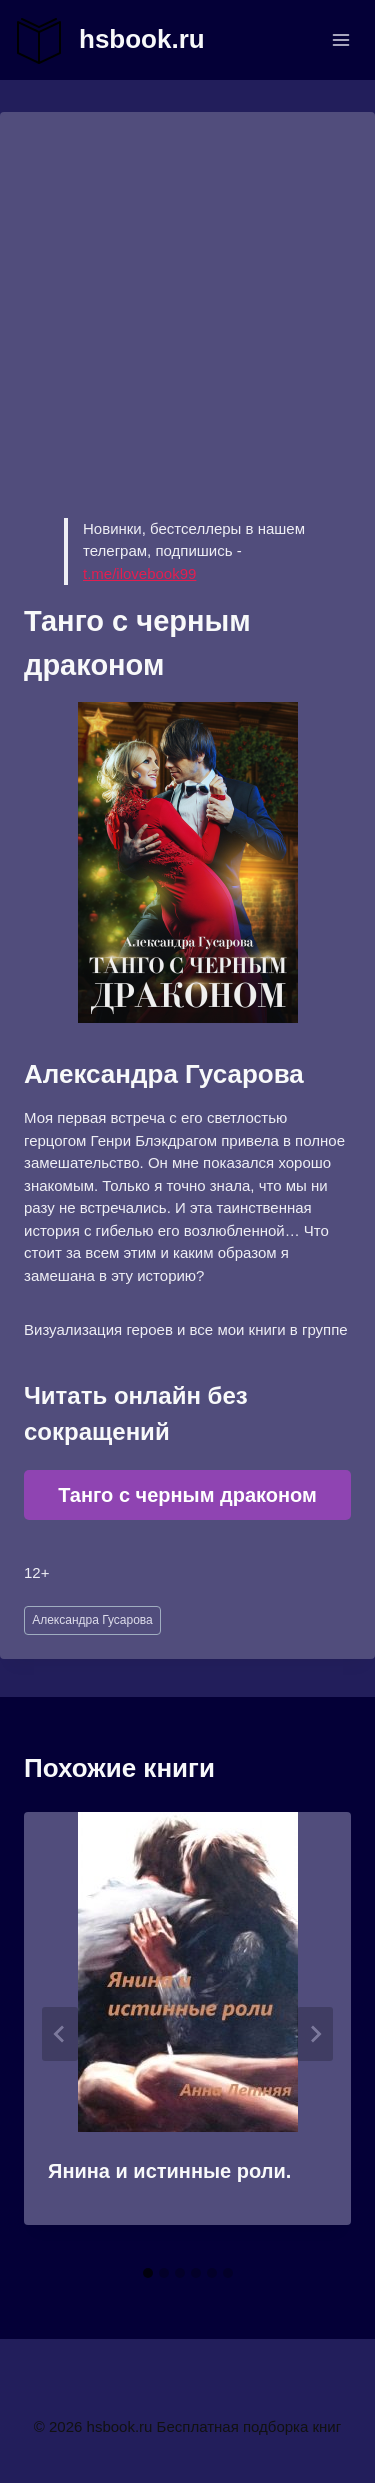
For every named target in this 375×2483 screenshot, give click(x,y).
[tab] (148, 2273)
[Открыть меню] (340, 39)
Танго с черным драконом (187, 1495)
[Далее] (315, 2034)
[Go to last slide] (60, 2034)
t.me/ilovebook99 (139, 573)
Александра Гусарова (92, 1620)
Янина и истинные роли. (169, 2171)
